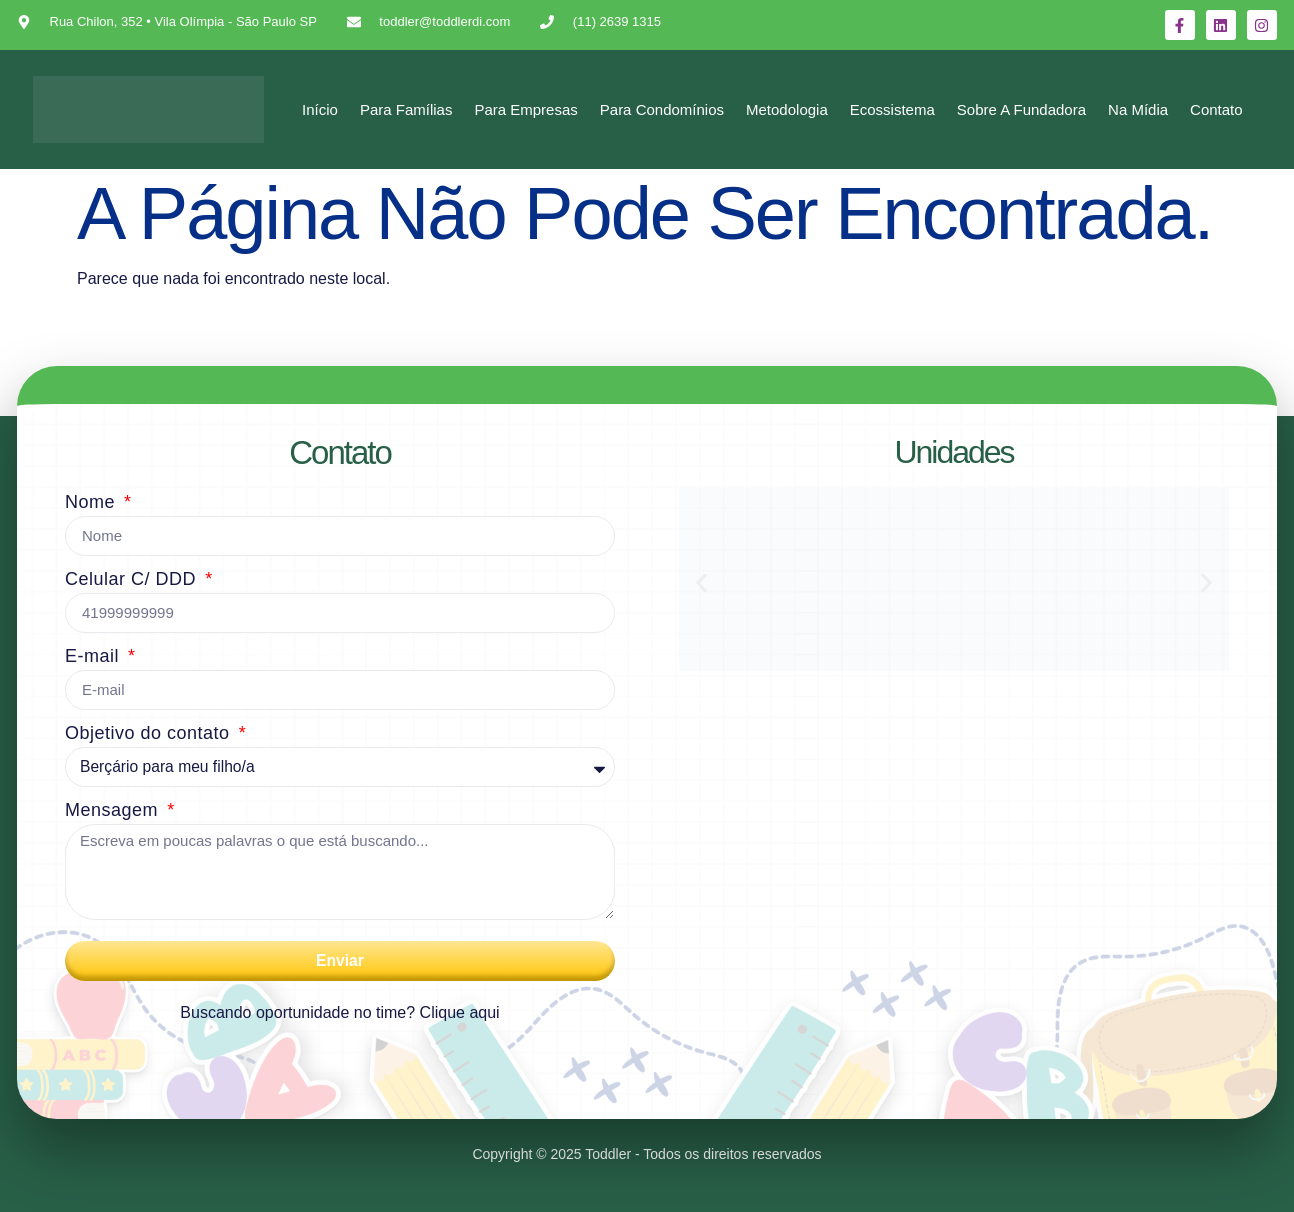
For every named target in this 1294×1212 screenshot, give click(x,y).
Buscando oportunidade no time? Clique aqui (339, 1012)
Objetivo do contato (150, 733)
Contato (1216, 109)
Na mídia (1138, 109)
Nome (93, 502)
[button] (701, 583)
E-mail (95, 656)
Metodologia (787, 109)
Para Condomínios (662, 109)
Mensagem (114, 810)
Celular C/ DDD (133, 579)
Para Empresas (525, 109)
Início (320, 109)
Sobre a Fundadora (1021, 109)
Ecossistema (892, 109)
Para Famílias (406, 109)
